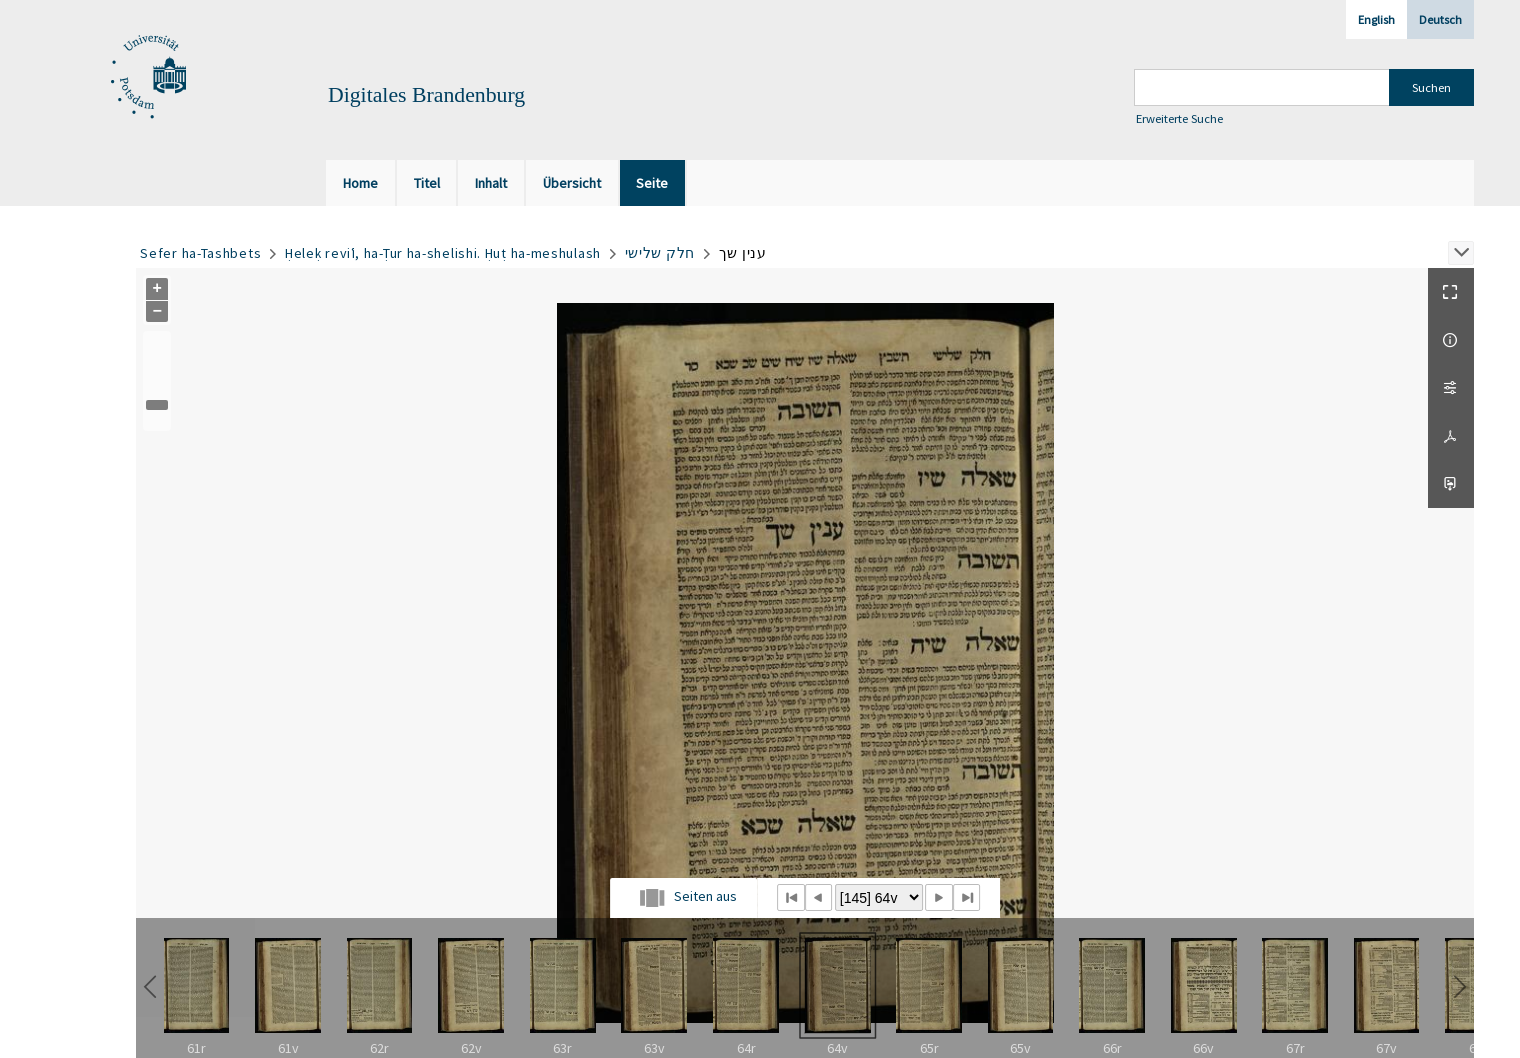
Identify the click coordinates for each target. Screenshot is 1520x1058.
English (1376, 19)
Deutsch (1440, 19)
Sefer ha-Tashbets (200, 253)
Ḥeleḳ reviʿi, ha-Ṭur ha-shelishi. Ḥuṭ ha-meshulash (443, 253)
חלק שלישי (660, 253)
